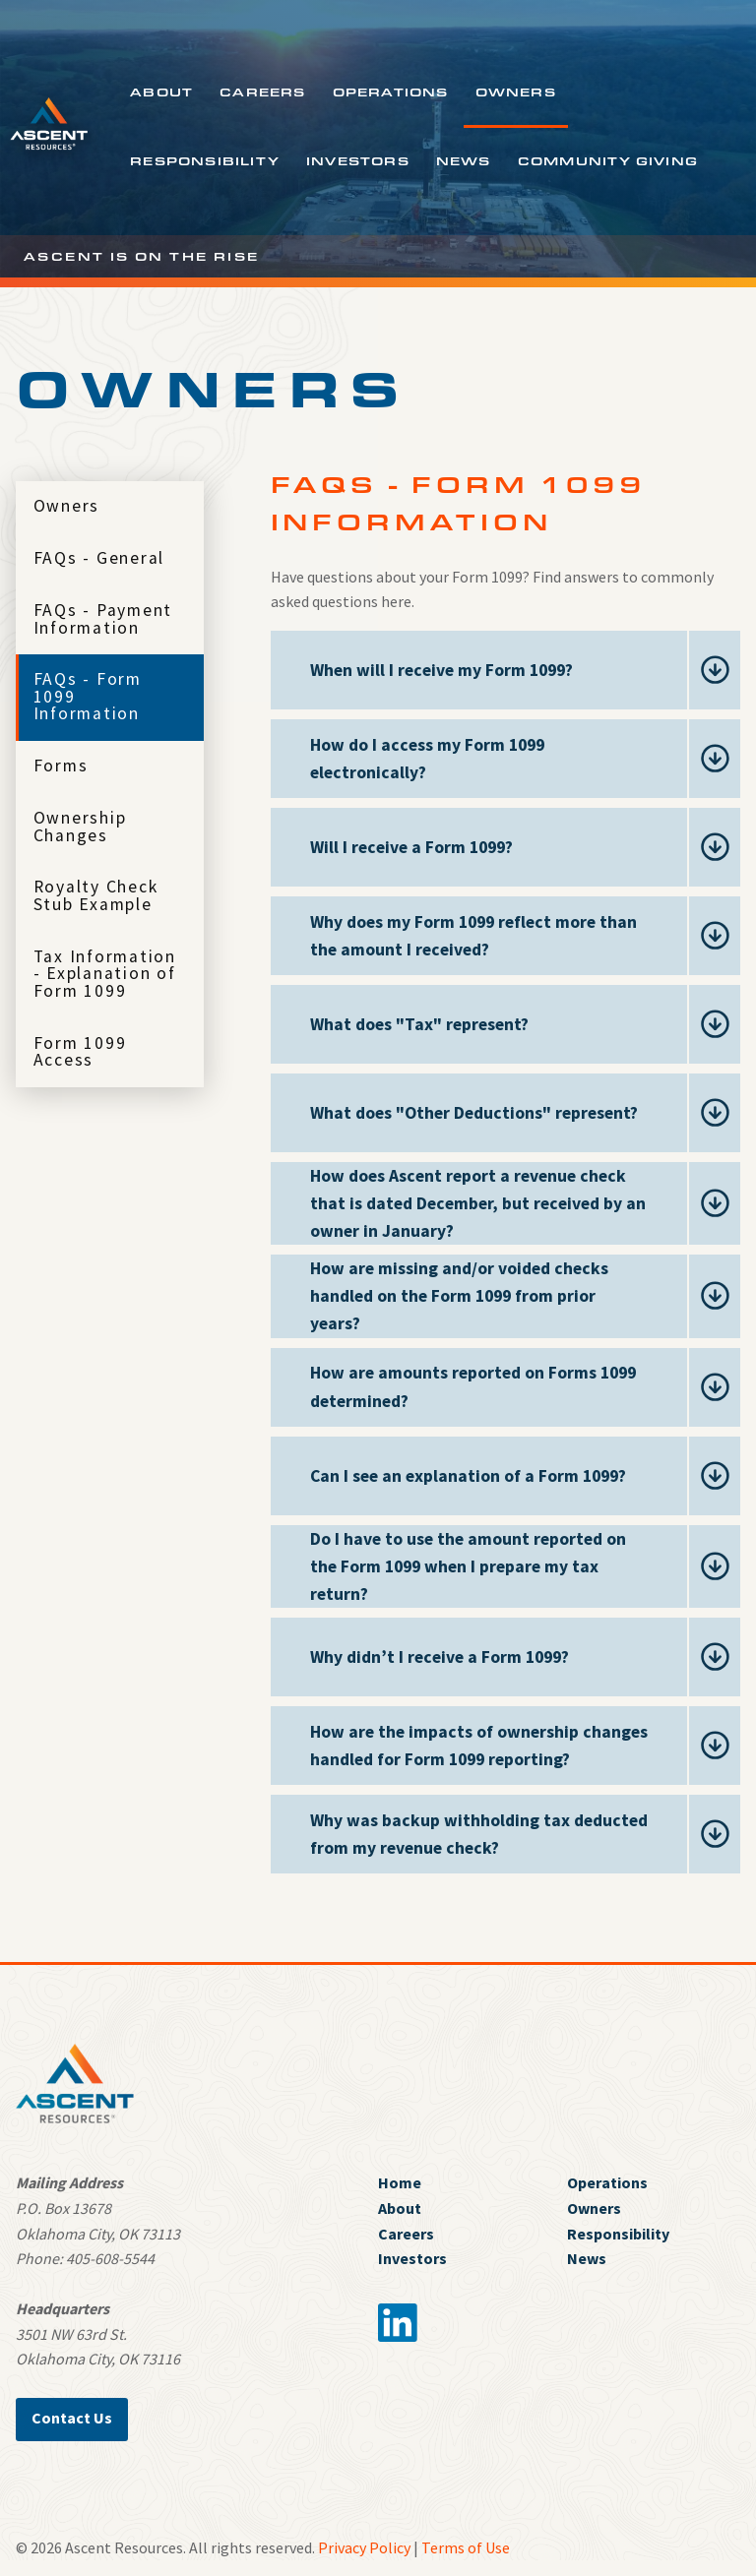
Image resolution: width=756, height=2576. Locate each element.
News (463, 160)
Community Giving (608, 160)
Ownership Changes (80, 826)
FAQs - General (99, 558)
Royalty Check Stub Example (95, 895)
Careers (262, 91)
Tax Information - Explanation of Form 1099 (104, 974)
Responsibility (205, 160)
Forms (61, 765)
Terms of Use (465, 2547)
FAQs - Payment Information (103, 619)
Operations (391, 91)
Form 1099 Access (80, 1052)
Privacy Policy (364, 2547)
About (161, 91)
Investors (358, 160)
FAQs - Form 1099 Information (87, 696)
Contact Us (72, 2417)
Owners (515, 91)
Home (399, 2182)
